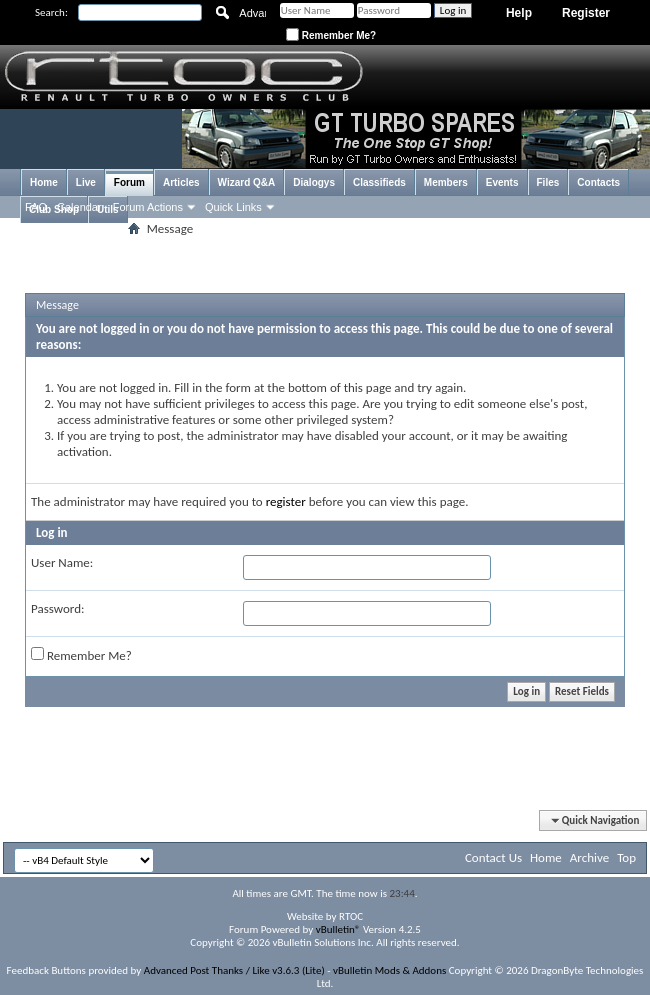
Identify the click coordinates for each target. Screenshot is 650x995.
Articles (181, 182)
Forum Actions (148, 207)
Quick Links (233, 207)
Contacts (598, 182)
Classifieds (379, 182)
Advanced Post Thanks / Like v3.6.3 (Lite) (234, 970)
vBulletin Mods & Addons (389, 970)
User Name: (62, 562)
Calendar (79, 207)
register (286, 501)
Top (626, 857)
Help (519, 13)
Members (446, 182)
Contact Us (493, 857)
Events (502, 182)
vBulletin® (338, 929)
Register (586, 13)
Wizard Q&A (247, 182)
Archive (589, 857)
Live (86, 182)
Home (44, 182)
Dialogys (314, 182)
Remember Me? (331, 35)
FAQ (36, 207)
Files (548, 182)
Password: (57, 608)
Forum (129, 182)
